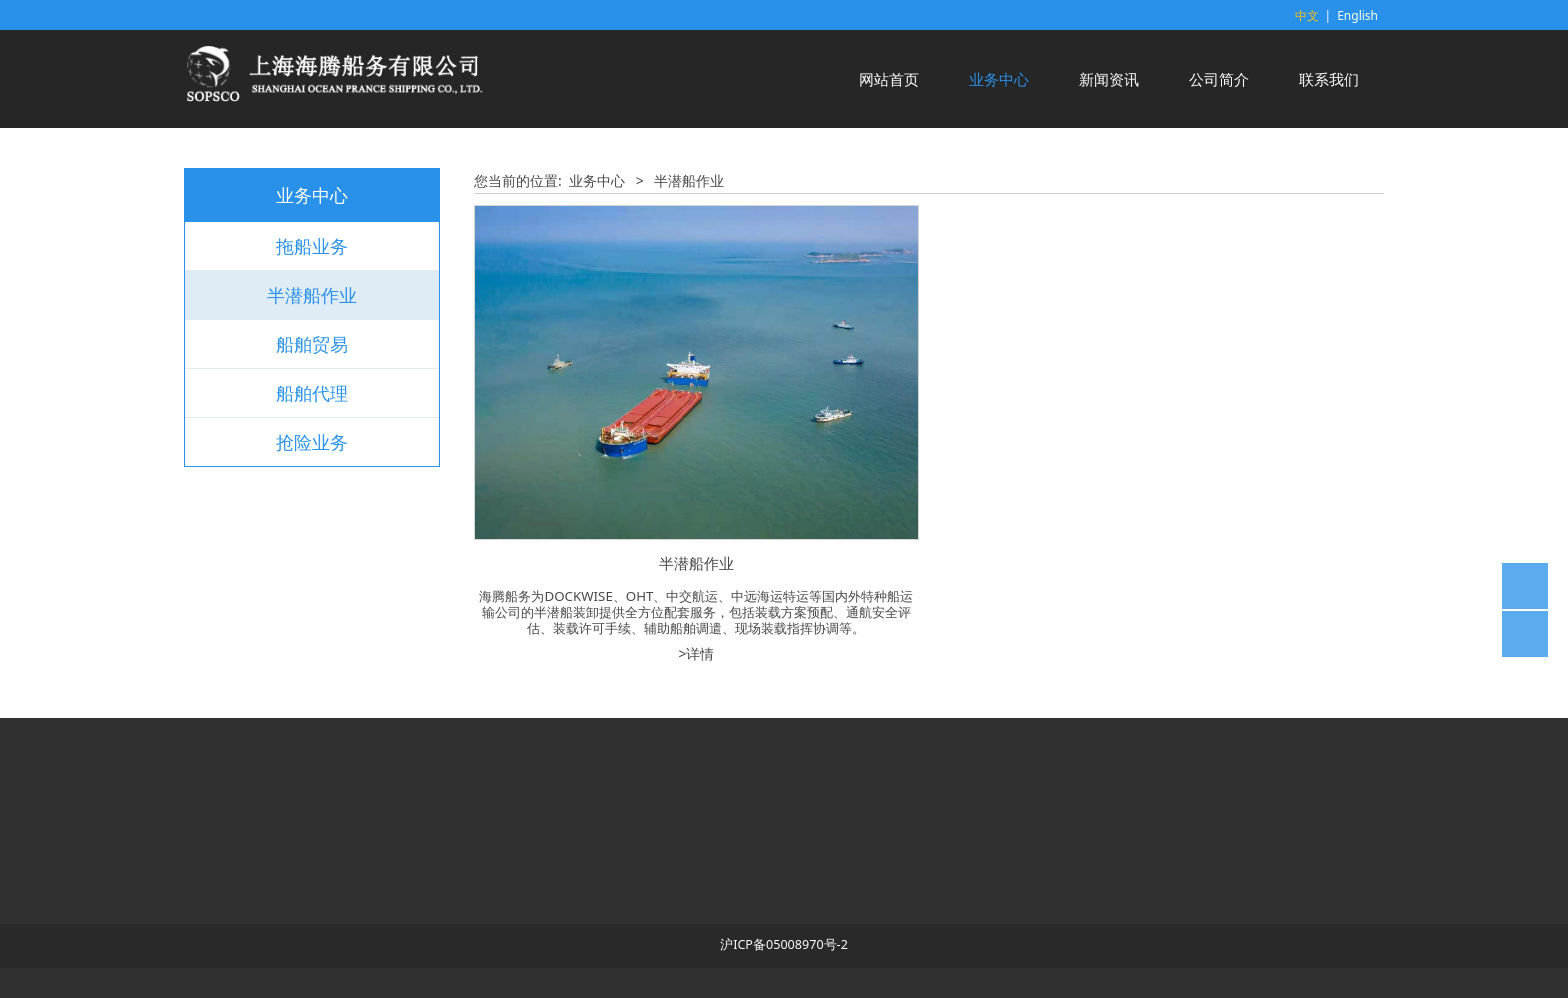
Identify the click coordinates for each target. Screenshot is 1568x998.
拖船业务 (312, 246)
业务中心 (999, 79)
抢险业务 (312, 442)
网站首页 (889, 79)
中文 (1307, 15)
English (1357, 15)
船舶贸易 (312, 344)
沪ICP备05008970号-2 (784, 944)
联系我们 (1329, 79)
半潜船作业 (312, 295)
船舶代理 (312, 393)
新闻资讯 (1109, 79)
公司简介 (1219, 79)
